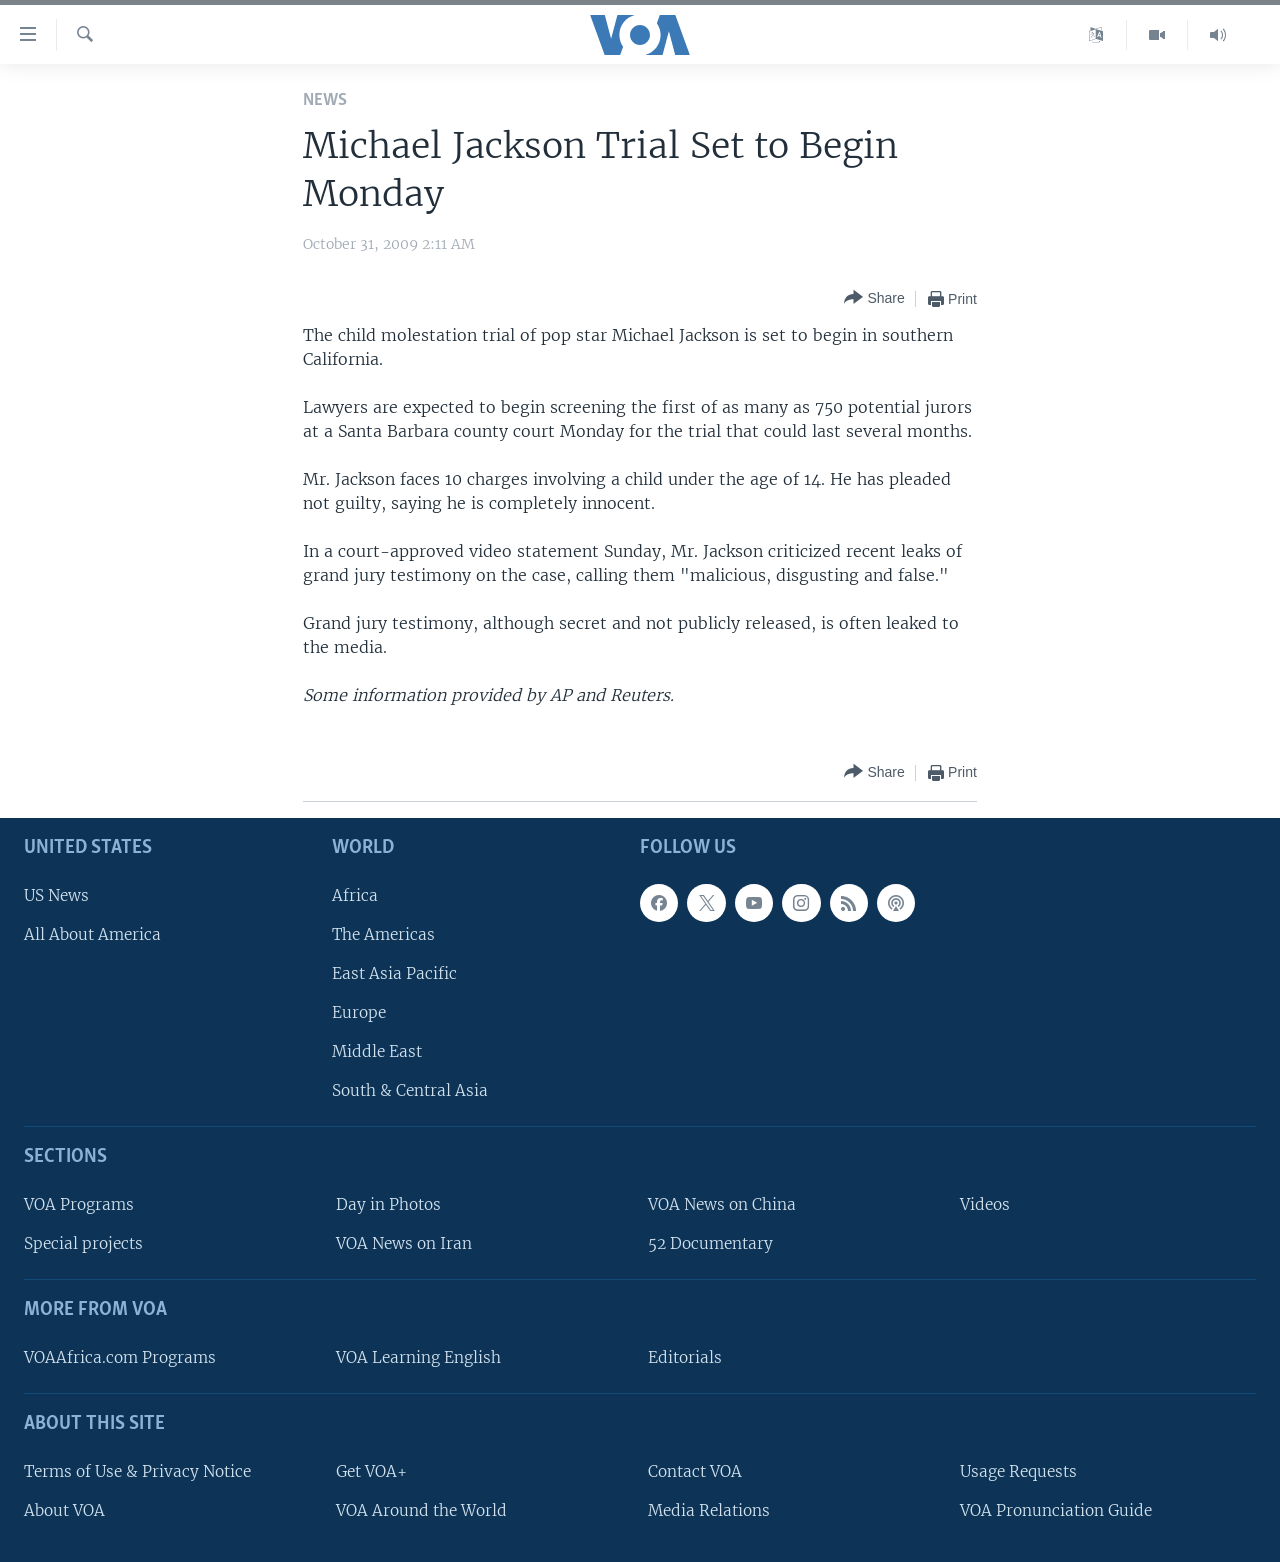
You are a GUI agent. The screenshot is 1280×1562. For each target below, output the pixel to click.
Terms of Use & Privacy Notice (137, 1471)
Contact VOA (695, 1471)
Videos (985, 1204)
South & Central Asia (410, 1090)
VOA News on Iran (404, 1243)
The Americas (383, 934)
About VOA (64, 1510)
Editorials (685, 1357)
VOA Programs (79, 1204)
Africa (355, 895)
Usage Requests (1018, 1471)
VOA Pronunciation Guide (1056, 1510)
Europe (359, 1012)
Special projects (83, 1243)
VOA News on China (722, 1204)
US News (56, 895)
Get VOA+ (371, 1471)
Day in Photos (388, 1204)
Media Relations (709, 1510)
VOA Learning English (418, 1357)
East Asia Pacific (394, 973)
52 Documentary (710, 1243)
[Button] (874, 298)
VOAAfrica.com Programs (120, 1357)
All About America (92, 934)
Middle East (377, 1051)
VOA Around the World (421, 1510)
